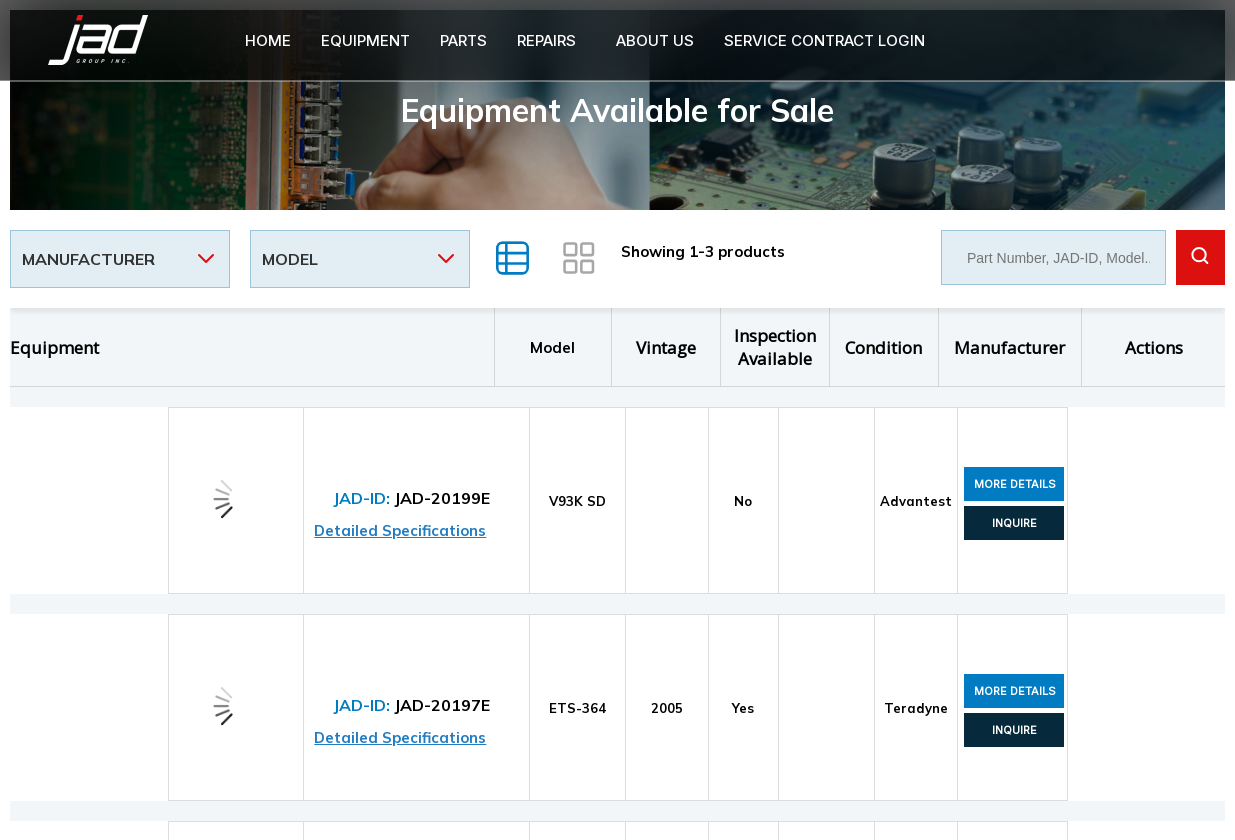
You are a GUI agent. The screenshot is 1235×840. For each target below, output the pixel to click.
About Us (655, 40)
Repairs (546, 40)
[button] (551, 40)
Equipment (365, 40)
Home (268, 40)
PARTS (463, 40)
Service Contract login (824, 40)
